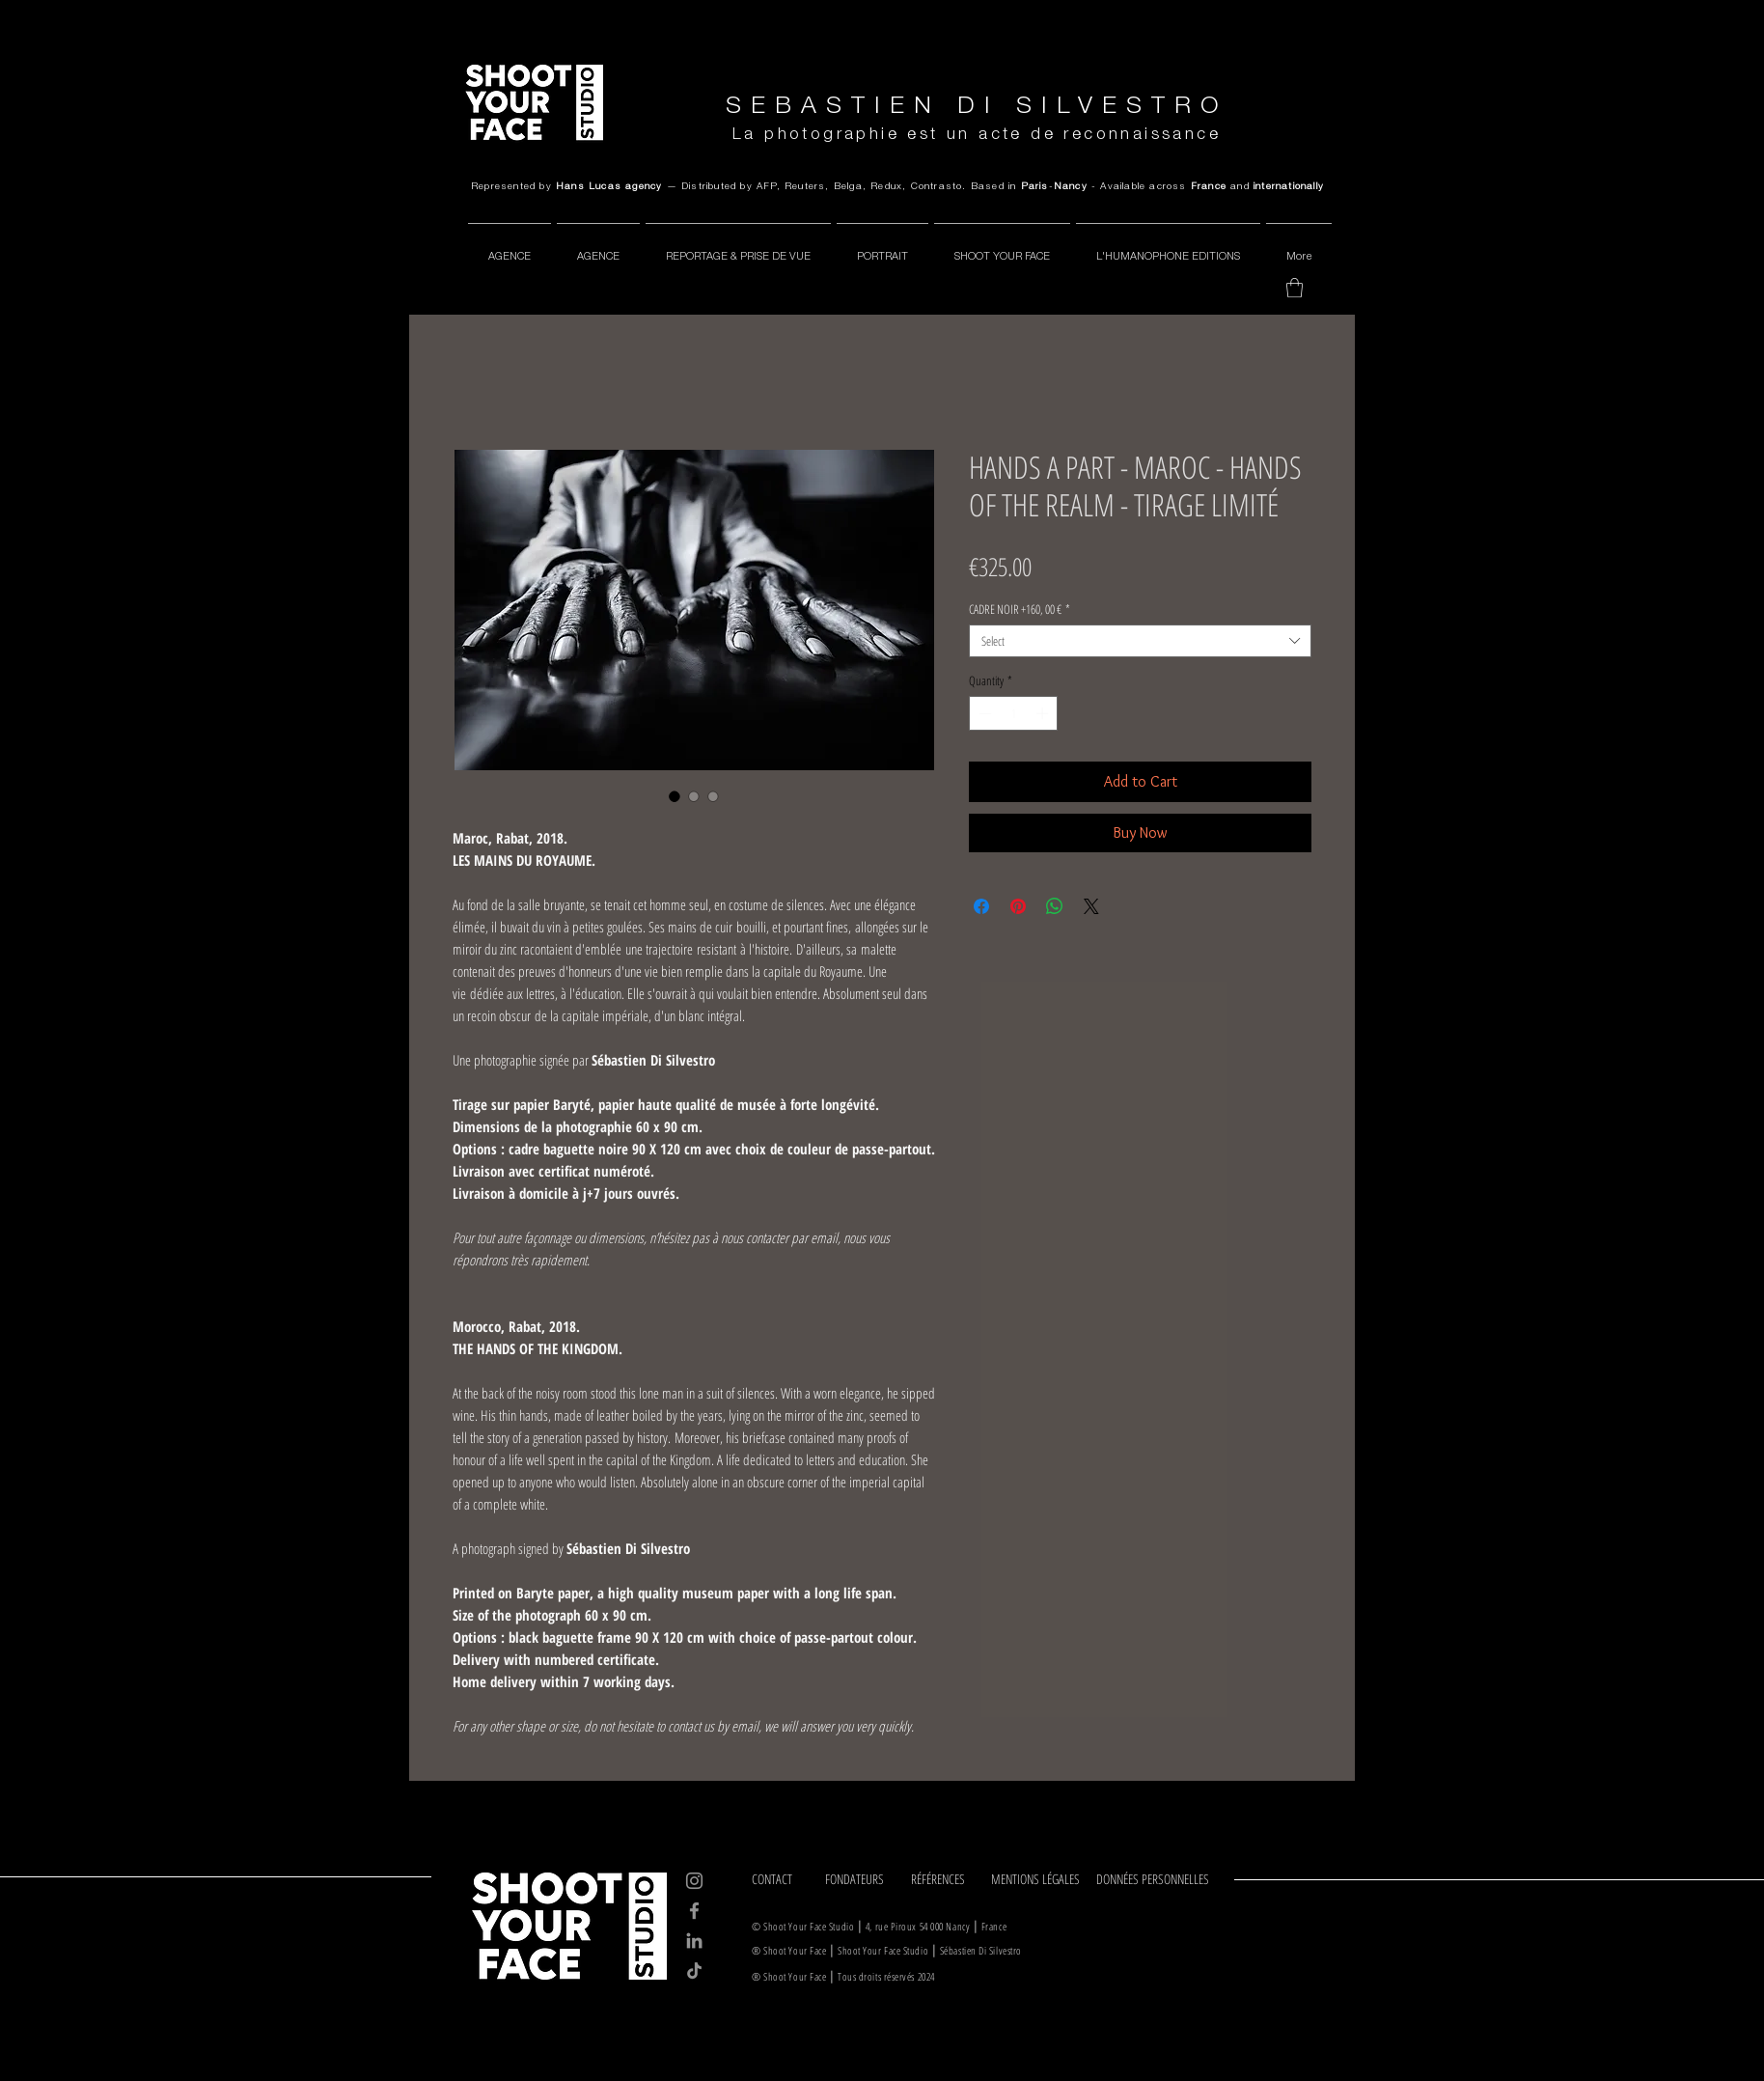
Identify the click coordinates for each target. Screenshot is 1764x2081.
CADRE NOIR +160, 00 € (1019, 609)
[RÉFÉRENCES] (944, 1879)
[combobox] (1140, 640)
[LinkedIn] (694, 1940)
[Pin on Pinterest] (1018, 906)
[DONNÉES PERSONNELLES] (1157, 1879)
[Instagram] (694, 1881)
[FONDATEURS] (861, 1879)
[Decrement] (983, 713)
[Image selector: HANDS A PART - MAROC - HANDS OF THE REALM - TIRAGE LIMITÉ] (674, 796)
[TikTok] (694, 1970)
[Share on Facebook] (981, 906)
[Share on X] (1091, 906)
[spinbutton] (1014, 713)
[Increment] (1044, 713)
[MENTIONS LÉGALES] (1037, 1879)
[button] (1294, 287)
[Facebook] (694, 1911)
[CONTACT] (782, 1879)
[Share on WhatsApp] (1054, 906)
